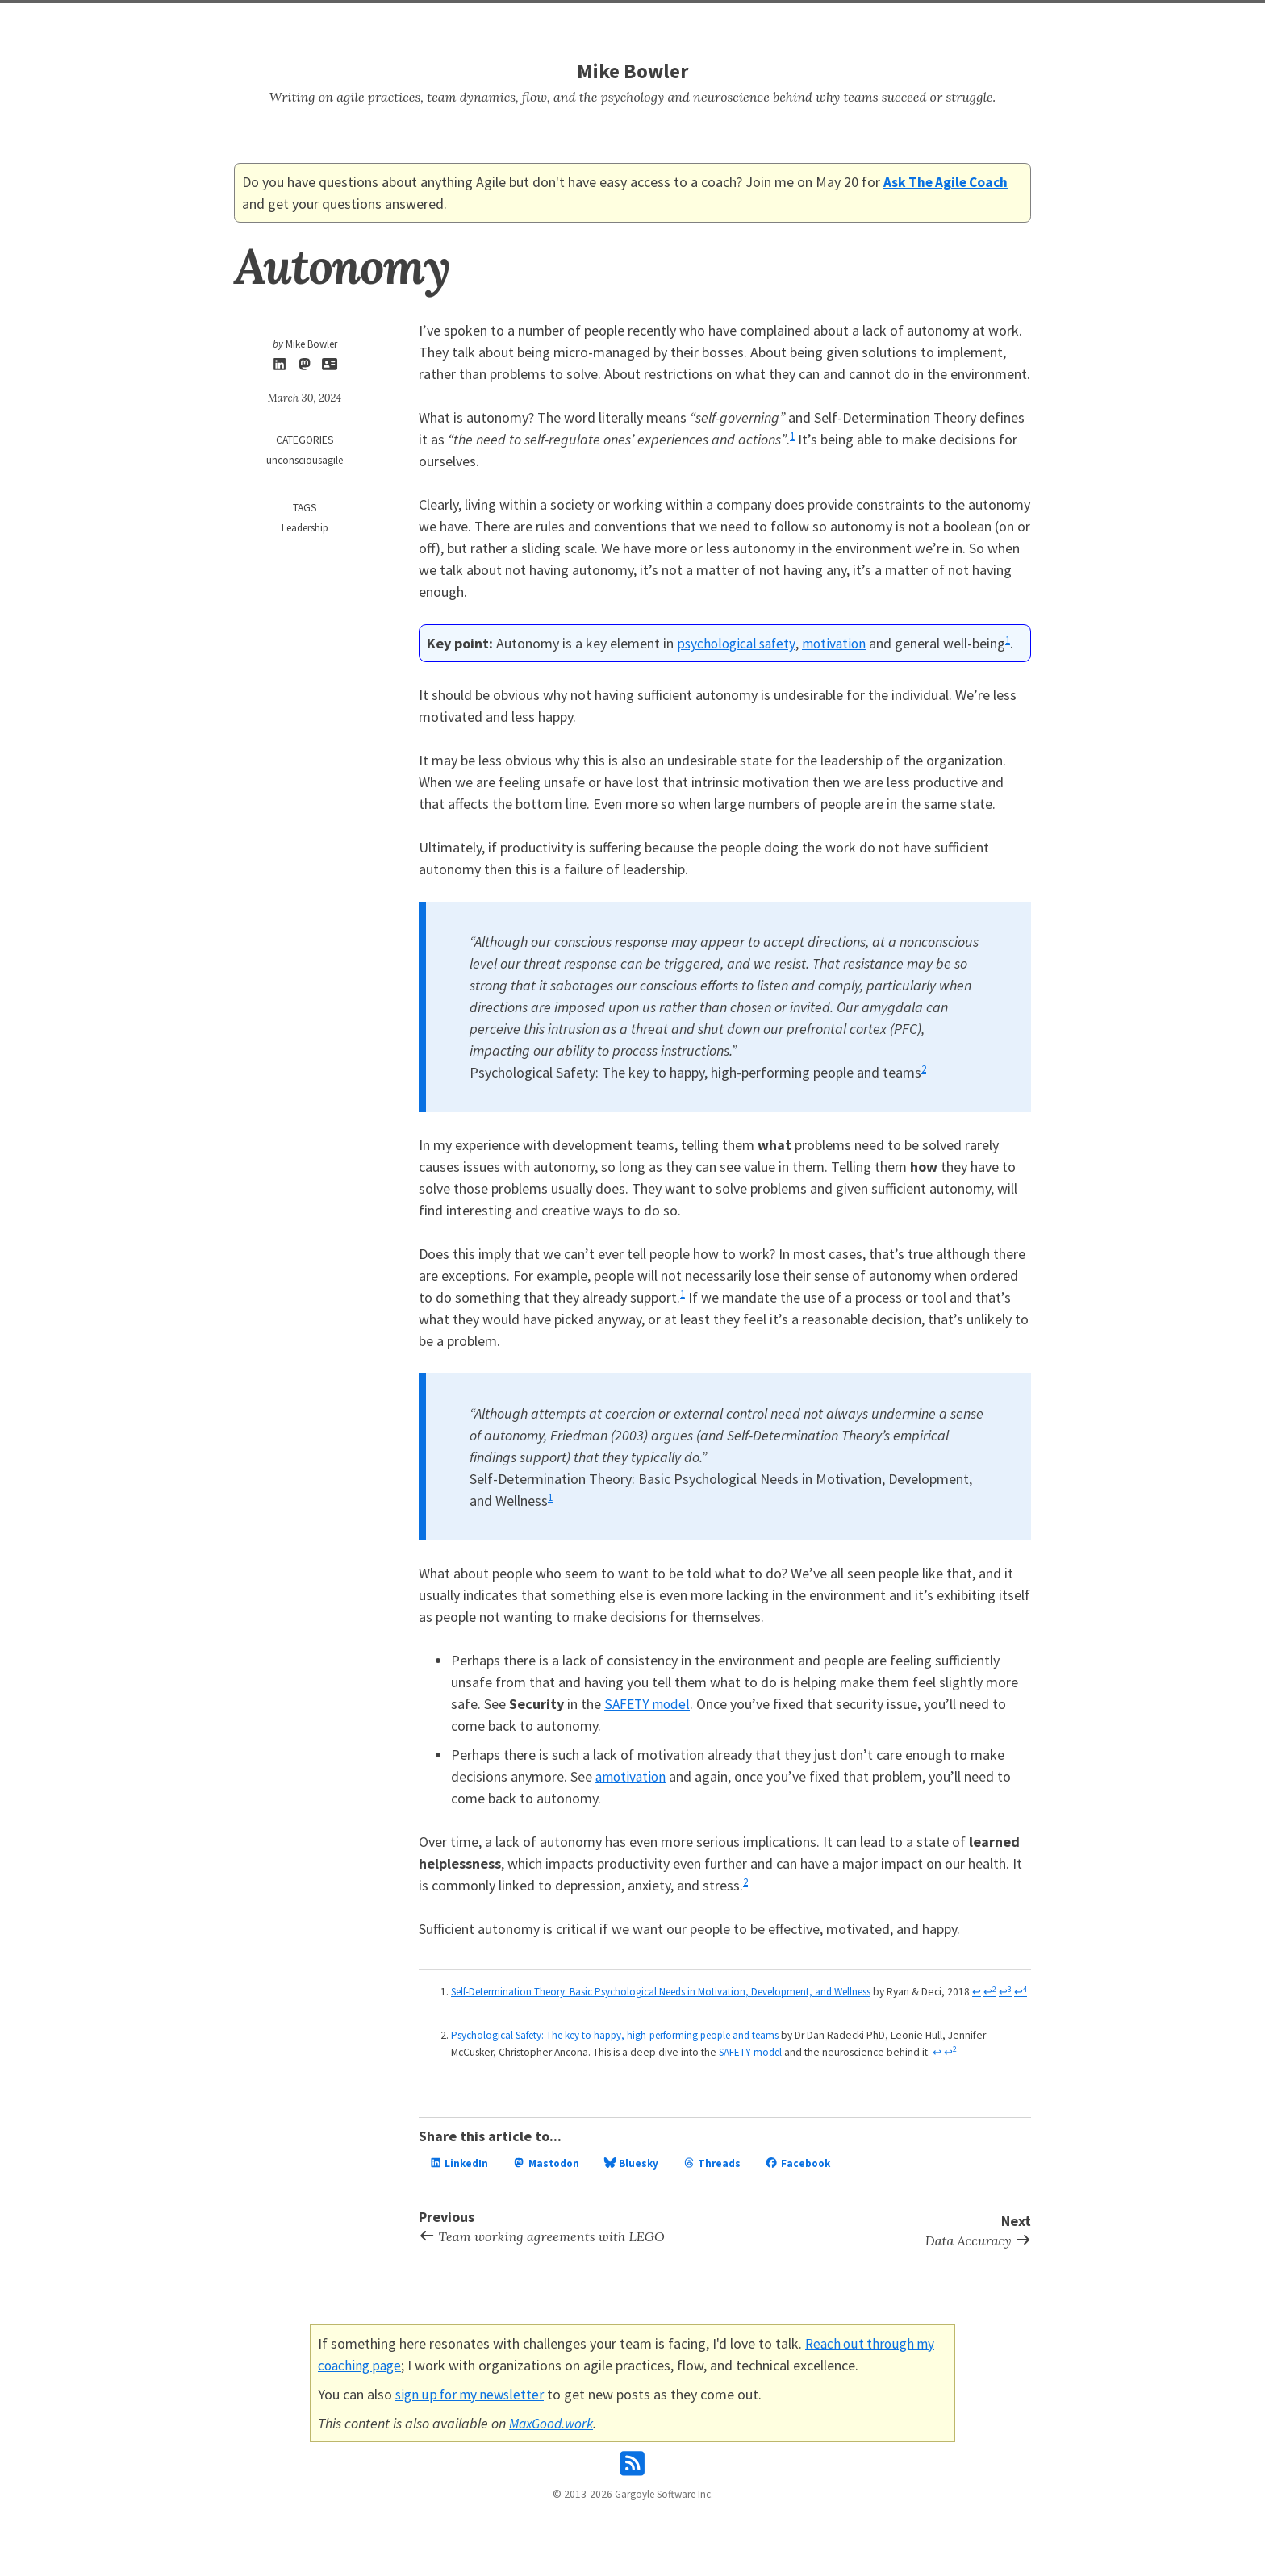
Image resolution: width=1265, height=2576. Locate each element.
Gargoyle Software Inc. (664, 2509)
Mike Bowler (632, 70)
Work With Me (681, 20)
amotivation (632, 1776)
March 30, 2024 (304, 398)
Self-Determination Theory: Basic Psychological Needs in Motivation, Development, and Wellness (672, 1992)
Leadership (305, 529)
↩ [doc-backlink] (481, 2008)
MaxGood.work (554, 2437)
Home (562, 20)
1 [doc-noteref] (792, 435)
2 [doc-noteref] (924, 1068)
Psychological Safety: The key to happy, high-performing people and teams (624, 2051)
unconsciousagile (304, 461)
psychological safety (738, 643)
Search (611, 20)
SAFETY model (648, 1703)
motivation (839, 643)
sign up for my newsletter (472, 2408)
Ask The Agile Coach (948, 182)
